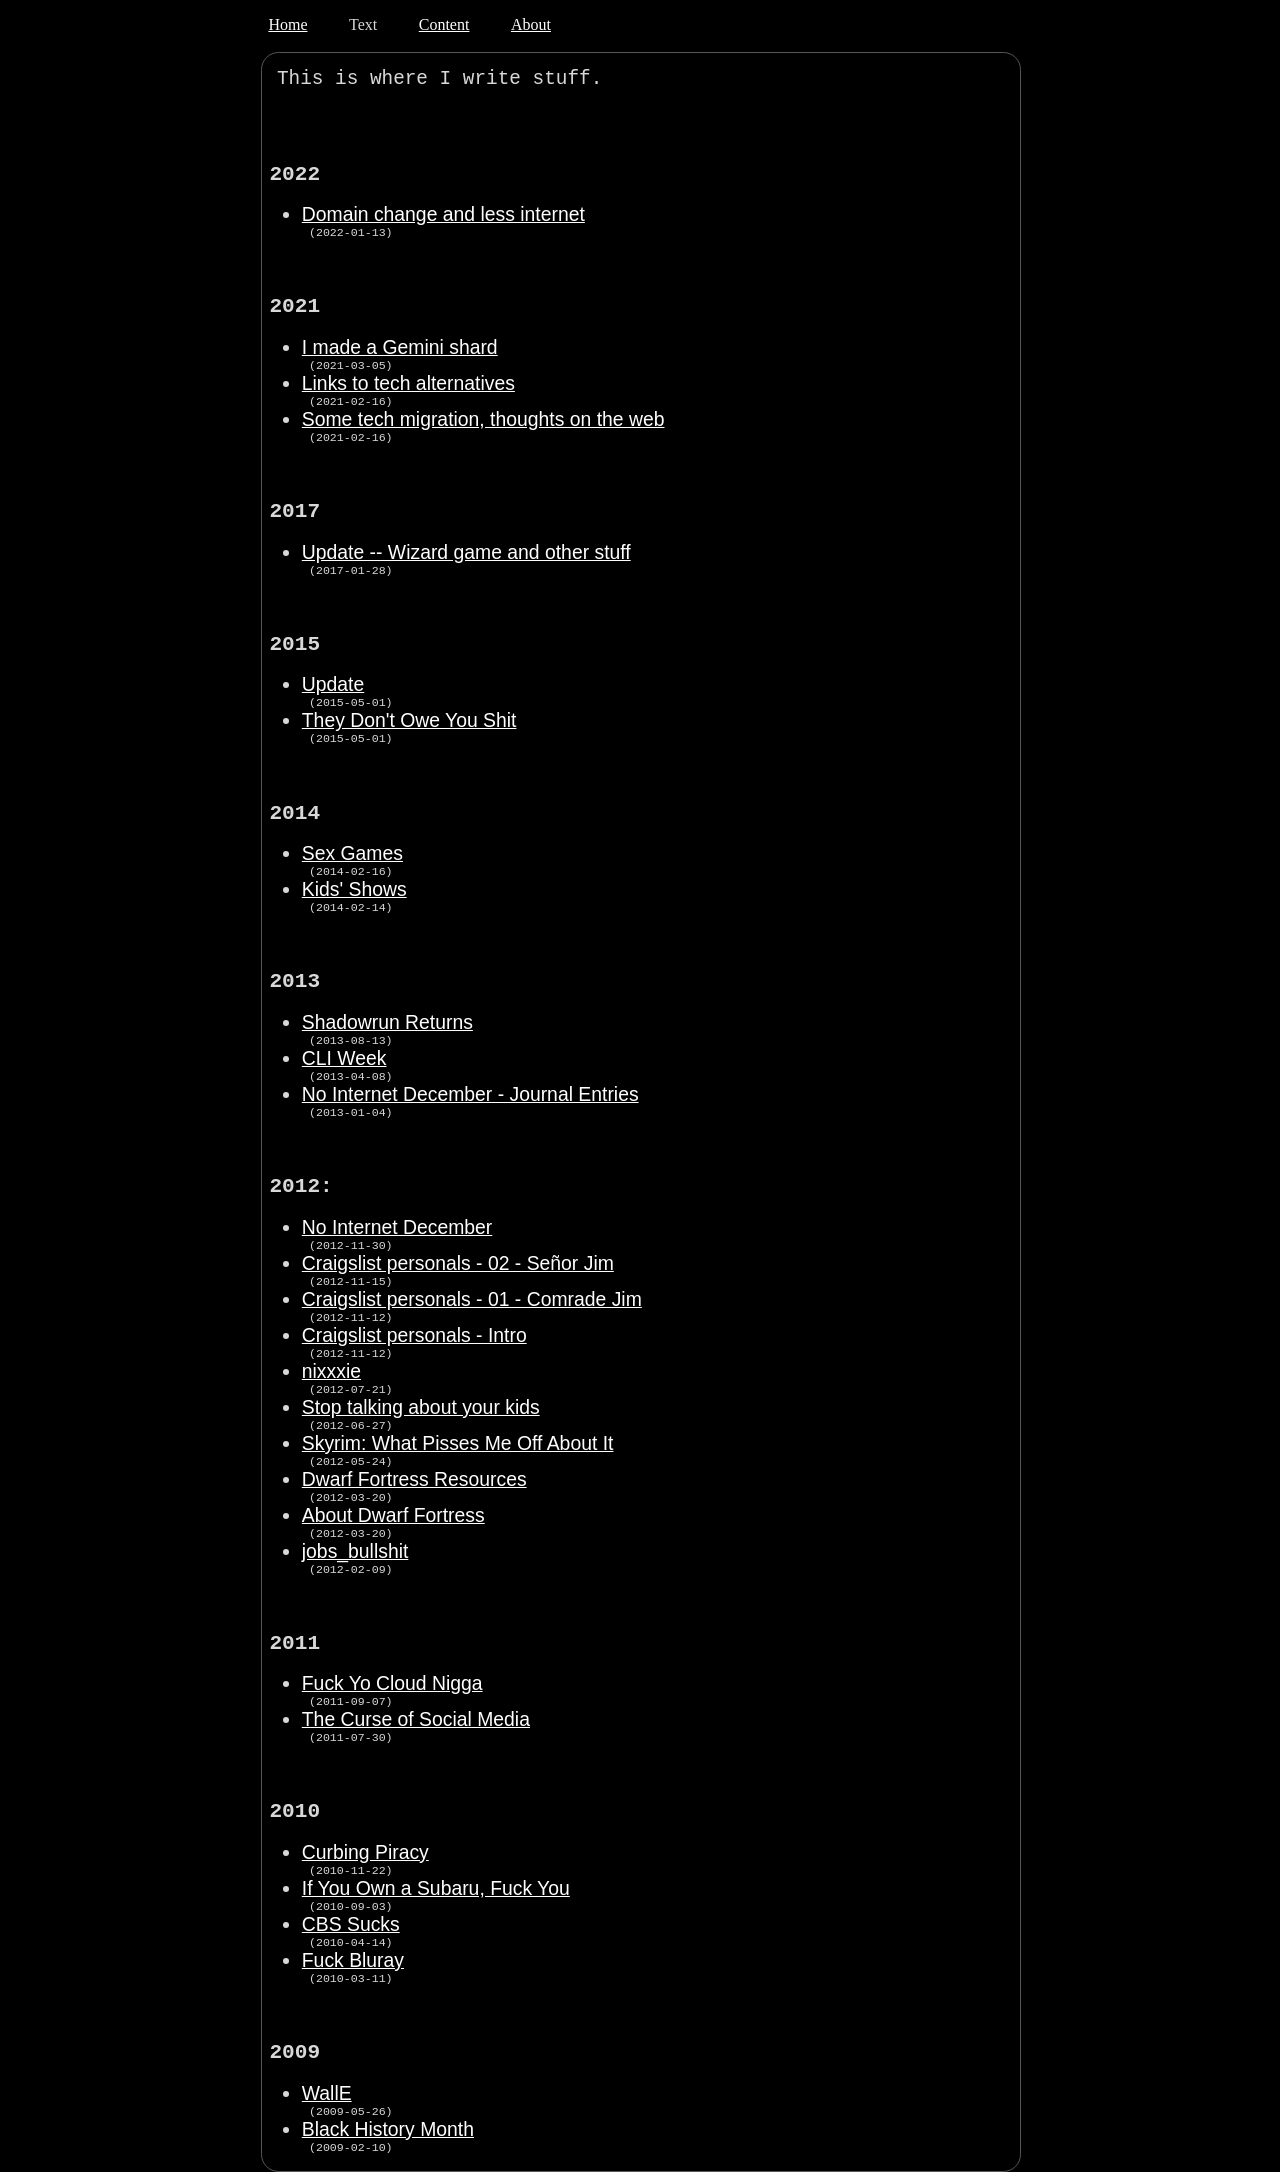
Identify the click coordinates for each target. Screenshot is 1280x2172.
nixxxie (331, 1371)
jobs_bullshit (355, 1551)
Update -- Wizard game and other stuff (466, 552)
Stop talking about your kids (421, 1407)
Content (444, 24)
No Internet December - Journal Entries (470, 1094)
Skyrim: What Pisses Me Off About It (458, 1443)
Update (333, 684)
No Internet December (397, 1227)
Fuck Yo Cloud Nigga (392, 1683)
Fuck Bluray (353, 1960)
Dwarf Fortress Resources (414, 1479)
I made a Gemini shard (400, 347)
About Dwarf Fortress (393, 1515)
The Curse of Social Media (416, 1719)
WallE (327, 2093)
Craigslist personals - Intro (414, 1335)
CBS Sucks (351, 1924)
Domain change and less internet (443, 214)
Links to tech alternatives (408, 383)
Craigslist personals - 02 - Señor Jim (458, 1263)
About (531, 24)
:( (625, 79)
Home (287, 24)
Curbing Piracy (365, 1852)
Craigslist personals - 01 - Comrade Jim (472, 1299)
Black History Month (388, 2129)
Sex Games (352, 853)
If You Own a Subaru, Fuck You (436, 1888)
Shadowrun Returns (387, 1022)
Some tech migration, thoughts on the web (483, 419)
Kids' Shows (354, 889)
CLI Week (344, 1058)
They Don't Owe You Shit (409, 720)
